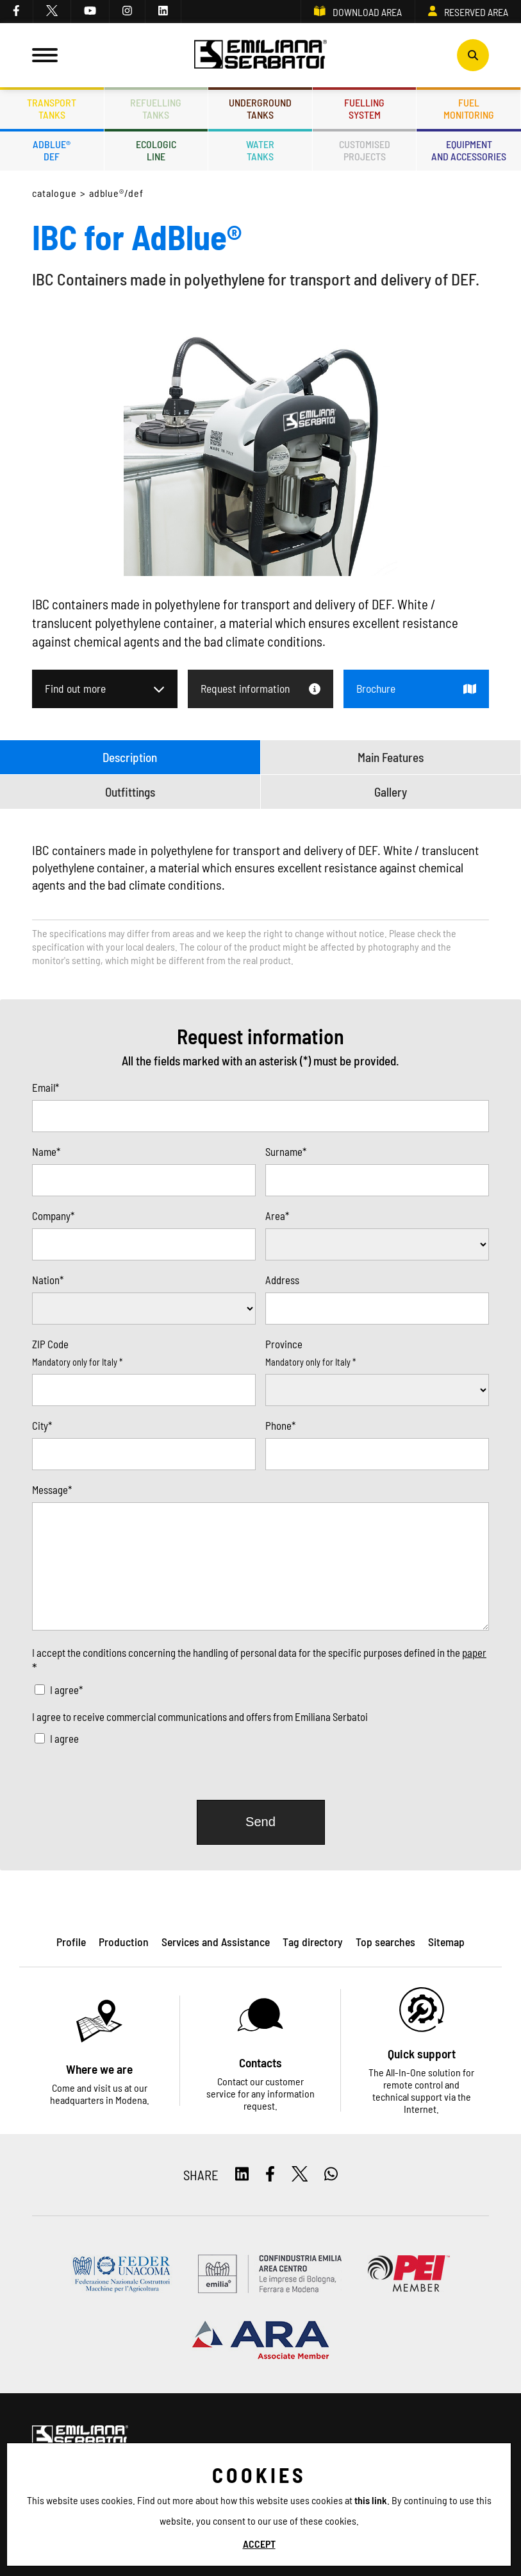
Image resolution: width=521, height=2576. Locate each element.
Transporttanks (51, 108)
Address (282, 1279)
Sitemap (230, 2538)
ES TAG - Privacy (173, 2538)
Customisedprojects (364, 150)
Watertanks (260, 150)
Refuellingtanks (155, 108)
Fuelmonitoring (468, 108)
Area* (277, 1215)
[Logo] (260, 55)
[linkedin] (163, 11)
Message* (52, 1489)
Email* (45, 1087)
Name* (46, 1151)
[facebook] (16, 11)
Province (283, 1343)
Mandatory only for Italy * (77, 1362)
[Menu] (45, 55)
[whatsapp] (331, 2174)
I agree (64, 1738)
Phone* (280, 1425)
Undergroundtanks (260, 108)
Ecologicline (156, 150)
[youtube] (90, 11)
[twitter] (52, 11)
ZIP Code (50, 1343)
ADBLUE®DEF (51, 150)
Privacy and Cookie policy (82, 2538)
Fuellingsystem (364, 108)
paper (474, 1652)
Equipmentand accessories (468, 150)
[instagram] (127, 11)
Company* (53, 1215)
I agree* (66, 1689)
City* (42, 1425)
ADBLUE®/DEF (116, 193)
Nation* (47, 1279)
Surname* (285, 1151)
